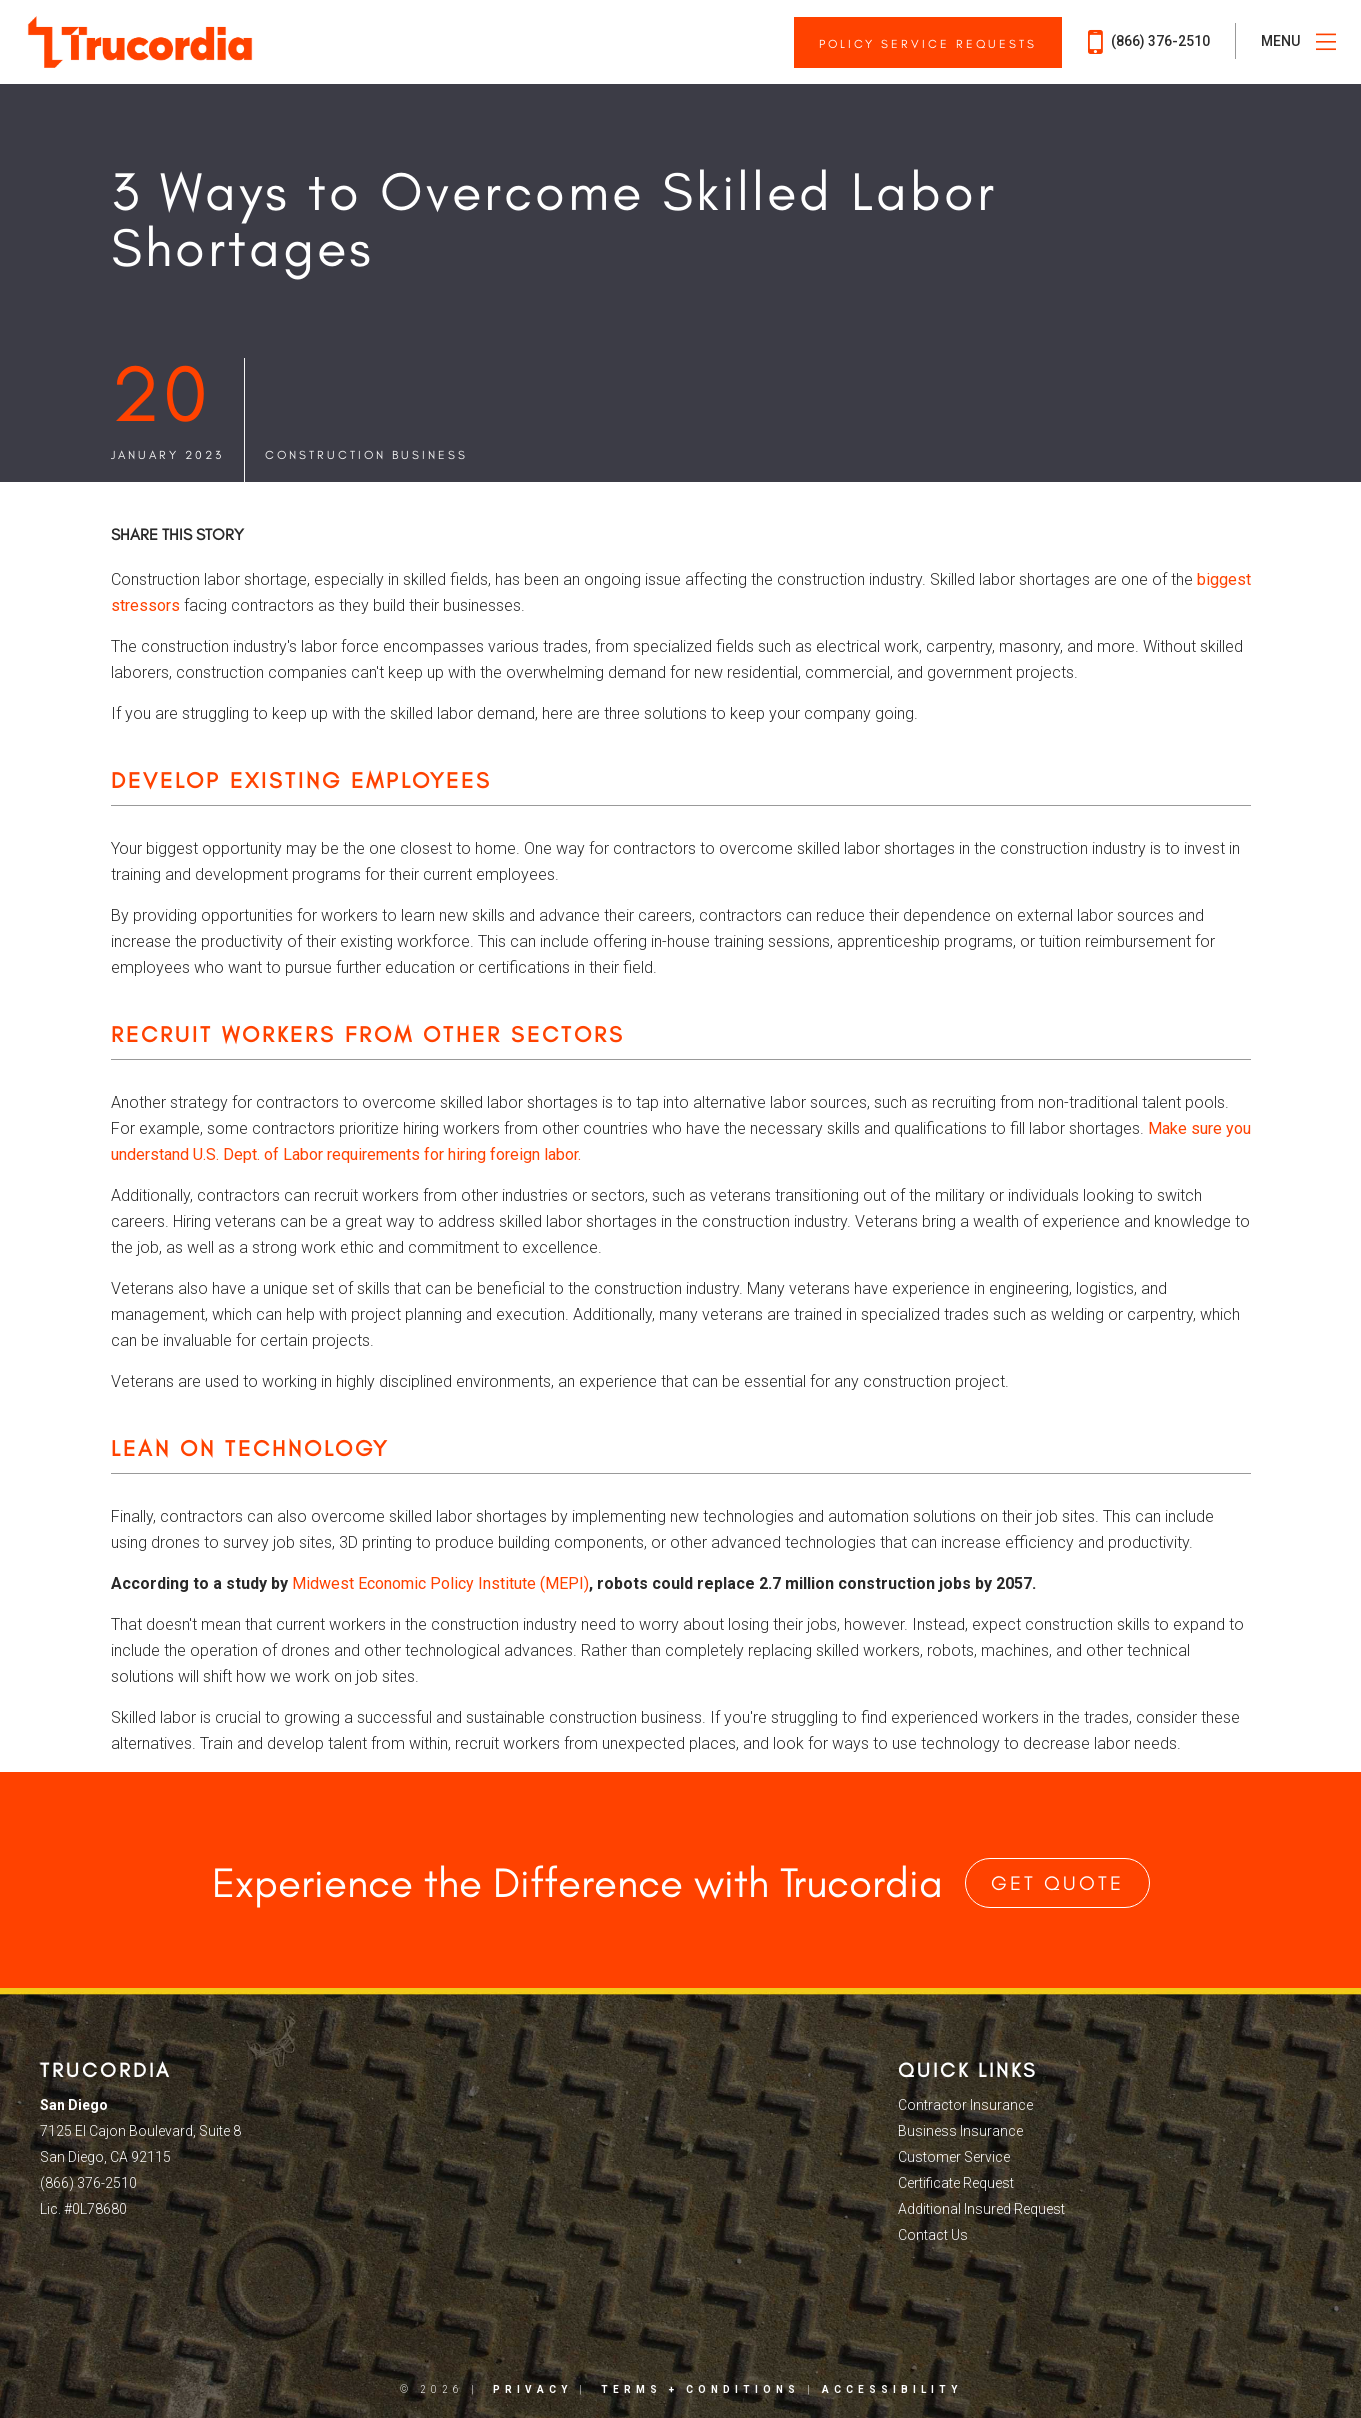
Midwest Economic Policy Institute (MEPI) (440, 1583)
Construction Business (366, 455)
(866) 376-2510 (1149, 42)
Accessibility (892, 2389)
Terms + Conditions (700, 2389)
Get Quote (1057, 1883)
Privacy (532, 2389)
